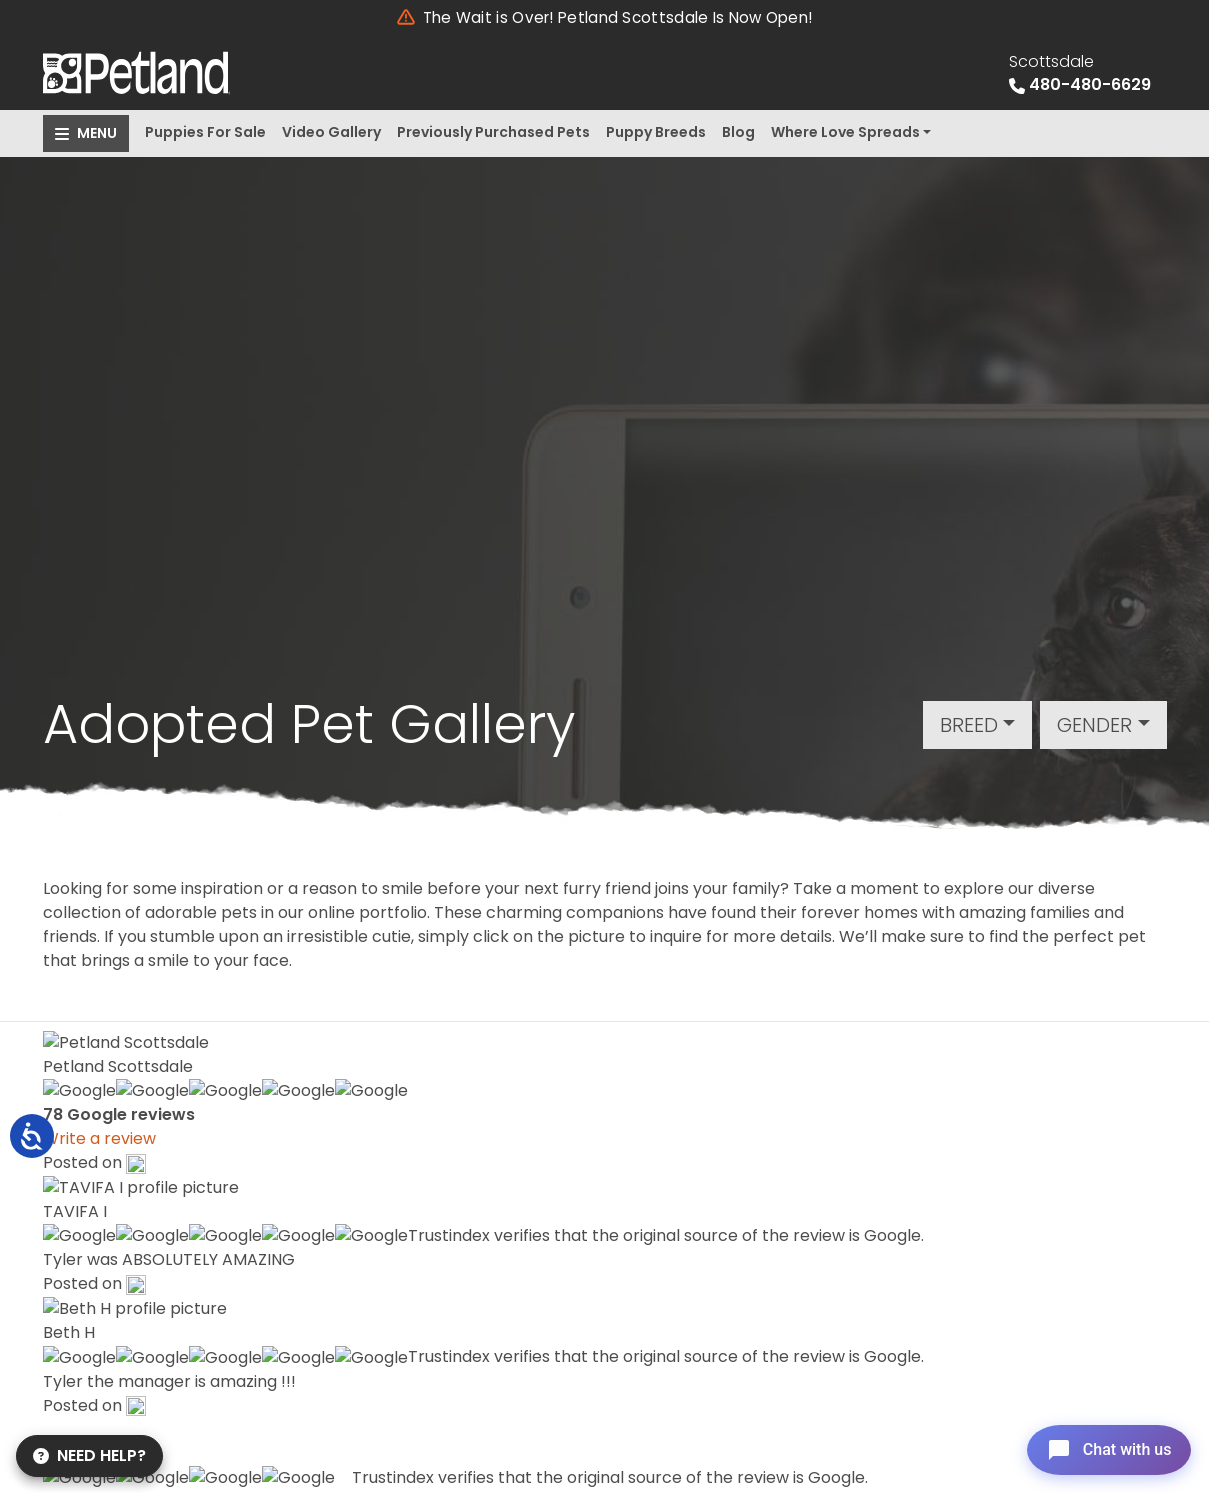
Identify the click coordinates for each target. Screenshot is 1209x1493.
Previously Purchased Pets (493, 132)
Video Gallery (331, 132)
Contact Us (564, 1274)
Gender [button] (1094, 725)
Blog (738, 132)
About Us (555, 1215)
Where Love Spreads (845, 132)
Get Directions (124, 1324)
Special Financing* (591, 1185)
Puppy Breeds (656, 132)
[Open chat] (1102, 1447)
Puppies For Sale (205, 132)
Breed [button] (969, 725)
